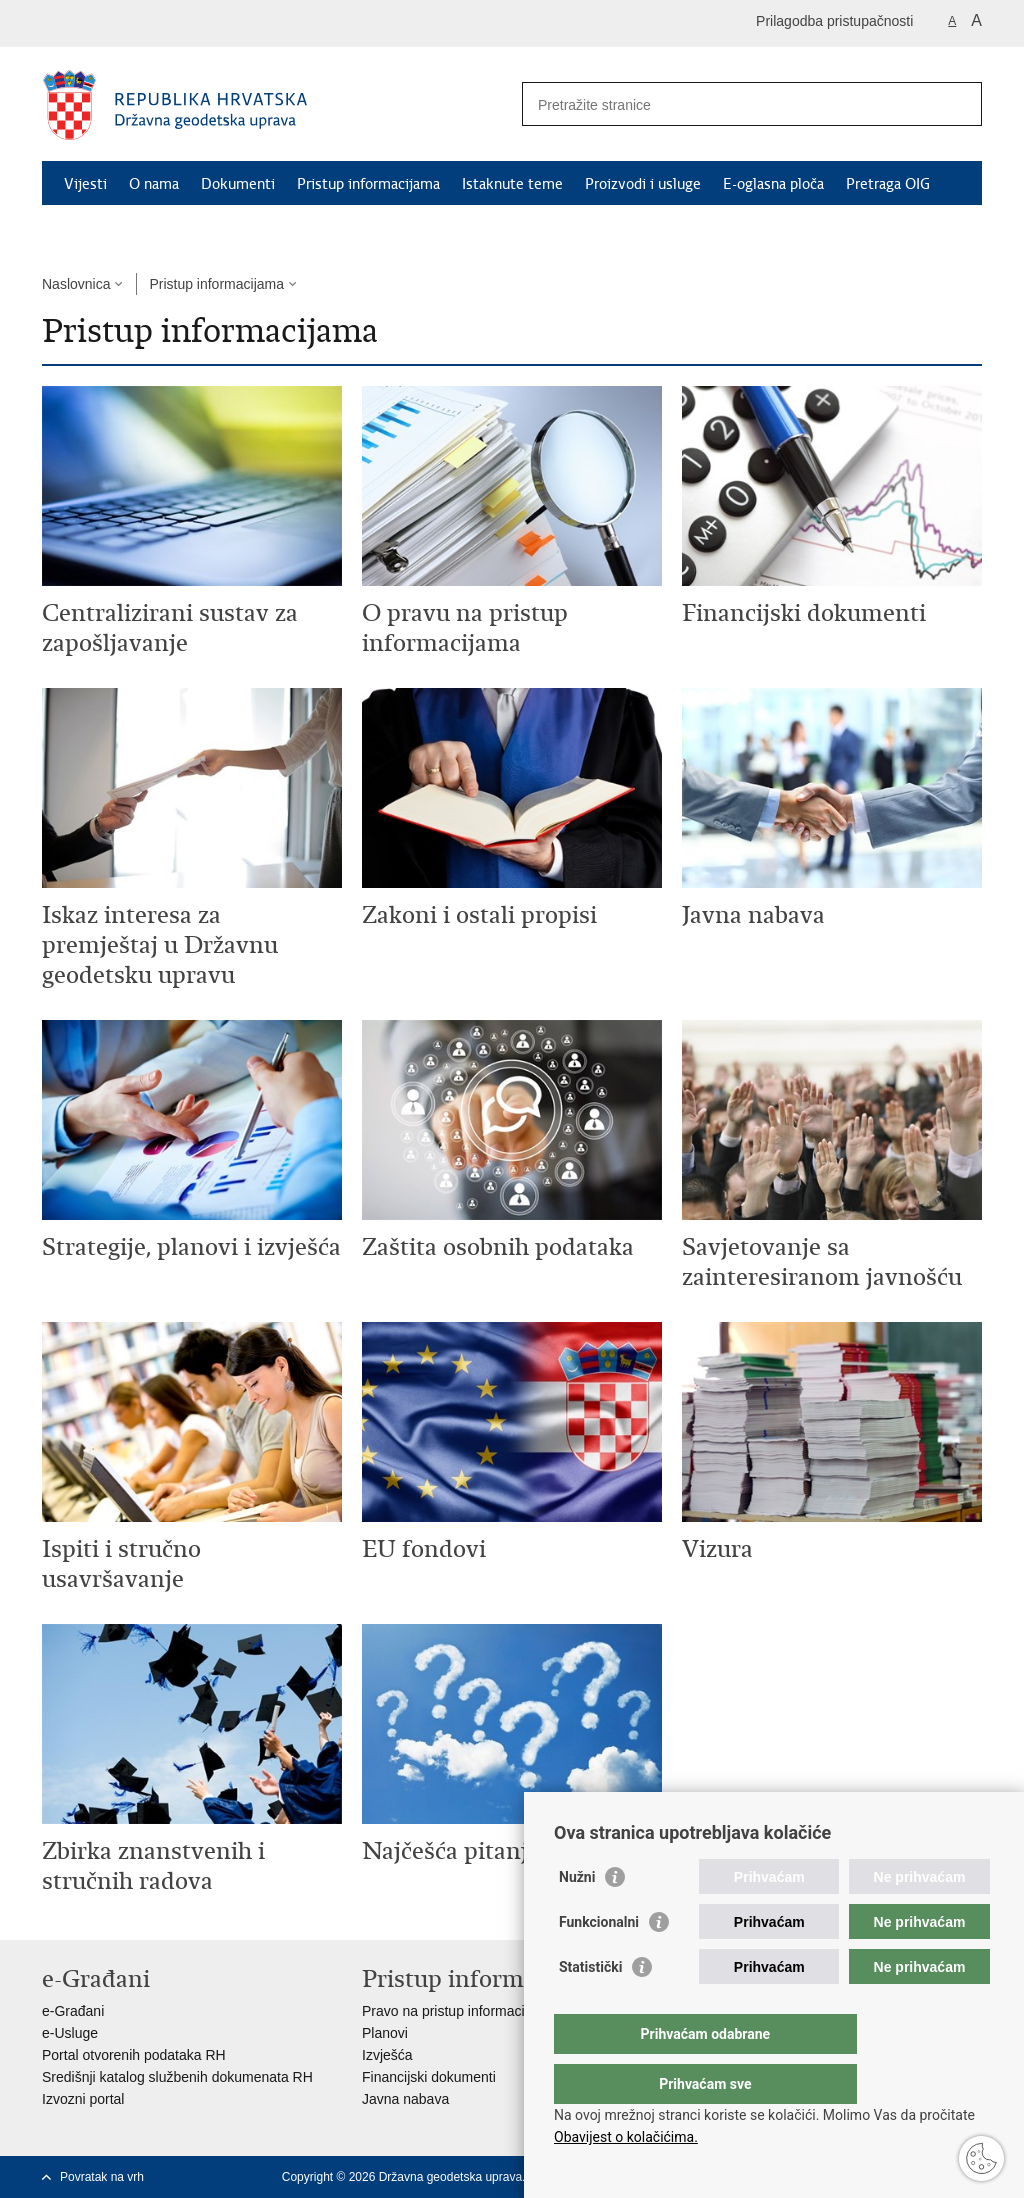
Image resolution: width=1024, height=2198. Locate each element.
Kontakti (92, 230)
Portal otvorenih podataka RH (134, 2055)
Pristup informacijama (368, 184)
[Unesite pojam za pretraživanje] (730, 104)
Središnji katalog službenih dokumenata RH (177, 2077)
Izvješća (387, 2055)
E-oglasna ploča (773, 184)
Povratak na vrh (102, 2177)
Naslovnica (76, 284)
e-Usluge (70, 2033)
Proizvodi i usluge (643, 184)
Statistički (590, 2007)
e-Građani (73, 2011)
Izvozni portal (83, 2099)
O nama (154, 184)
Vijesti (85, 184)
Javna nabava (405, 2099)
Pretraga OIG (888, 184)
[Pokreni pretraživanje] (959, 104)
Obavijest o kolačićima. (626, 2137)
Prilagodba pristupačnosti (834, 21)
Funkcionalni (599, 1962)
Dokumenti (238, 184)
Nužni (577, 1917)
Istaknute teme (512, 184)
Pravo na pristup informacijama (458, 2011)
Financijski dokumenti (429, 2077)
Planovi (385, 2033)
